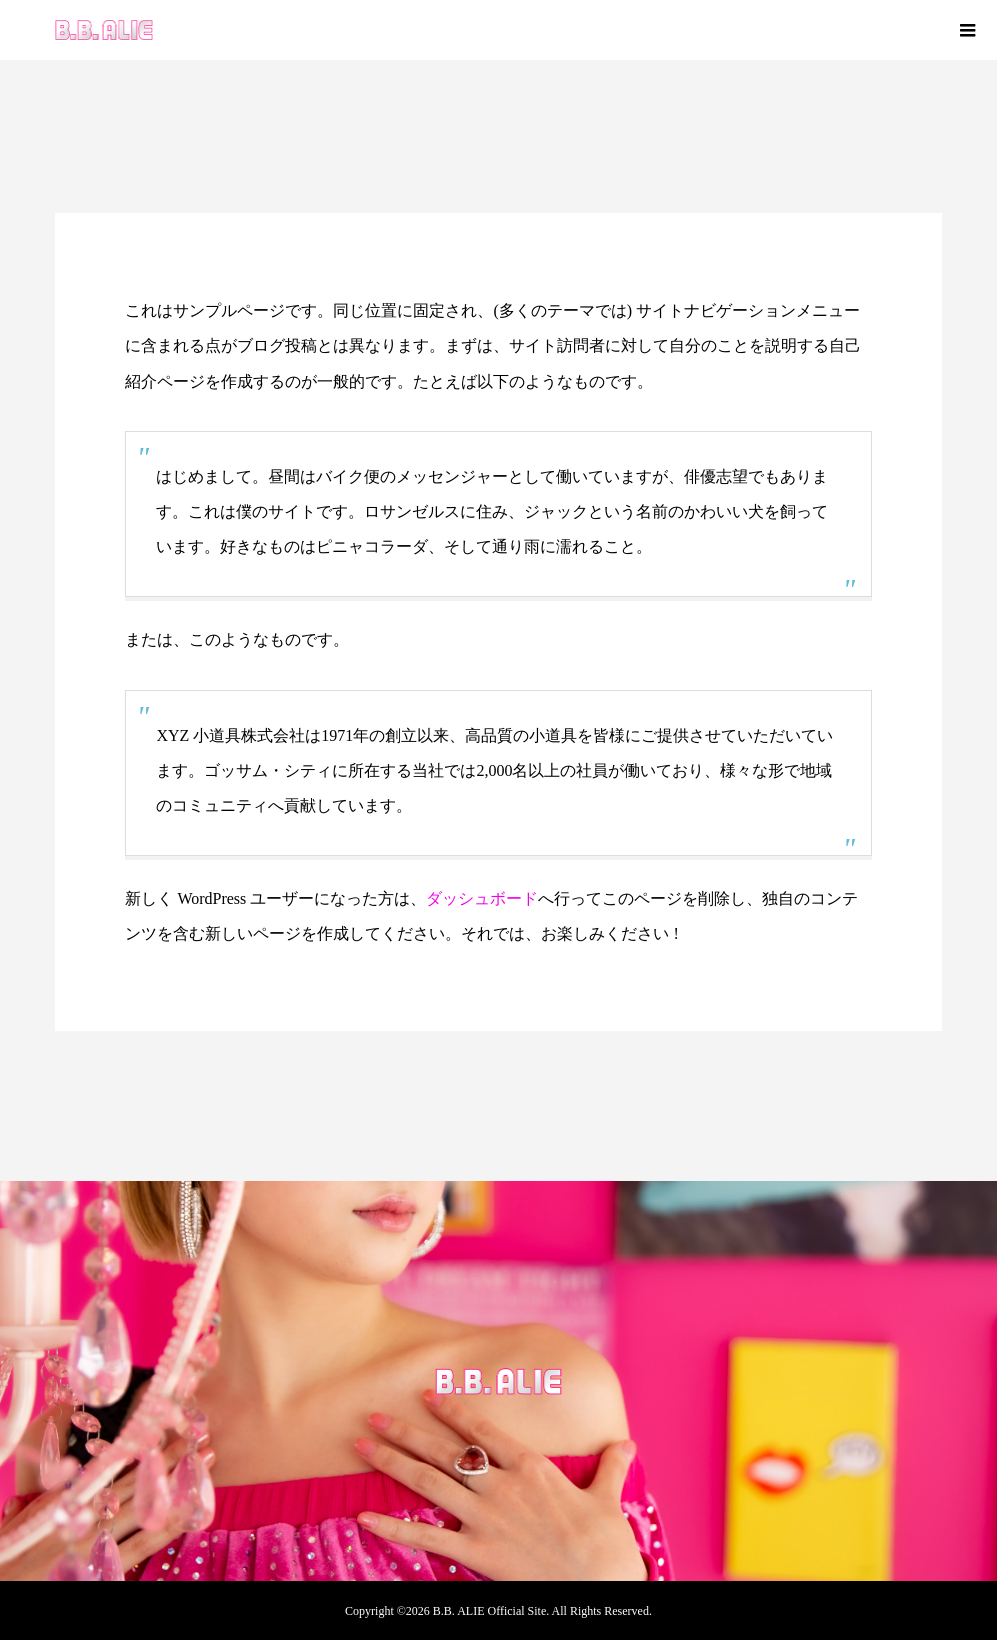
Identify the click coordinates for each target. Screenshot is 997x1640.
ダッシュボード (482, 898)
